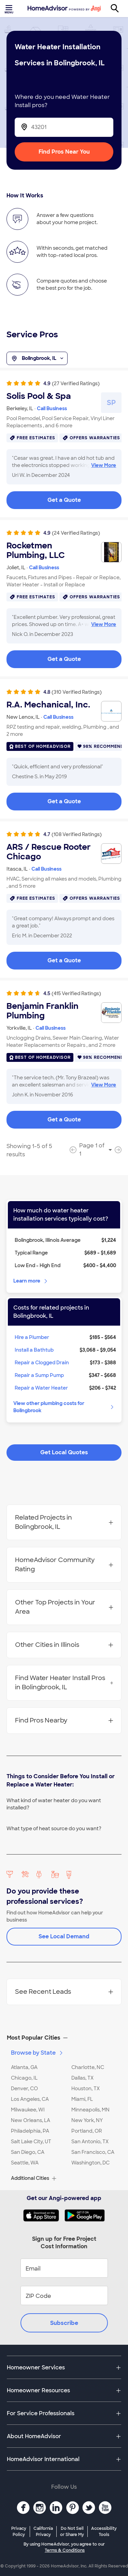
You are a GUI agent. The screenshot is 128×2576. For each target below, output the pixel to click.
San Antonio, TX (90, 2141)
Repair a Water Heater (41, 1388)
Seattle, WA (25, 2163)
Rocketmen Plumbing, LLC (35, 550)
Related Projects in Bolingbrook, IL (64, 1522)
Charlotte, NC (87, 2067)
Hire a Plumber (32, 1337)
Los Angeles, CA (30, 2099)
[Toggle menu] (9, 8)
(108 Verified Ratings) (77, 834)
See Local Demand (64, 1936)
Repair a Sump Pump (39, 1375)
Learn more (30, 1281)
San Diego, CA (27, 2152)
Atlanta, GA (24, 2067)
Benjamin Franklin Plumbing (42, 1010)
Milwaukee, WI (28, 2110)
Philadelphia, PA (30, 2131)
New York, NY (87, 2120)
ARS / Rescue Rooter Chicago (48, 851)
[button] (64, 2038)
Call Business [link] (52, 408)
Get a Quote (64, 500)
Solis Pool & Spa (38, 396)
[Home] (64, 8)
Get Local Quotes (64, 1452)
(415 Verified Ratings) (76, 993)
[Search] (118, 8)
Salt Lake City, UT (31, 2141)
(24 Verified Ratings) (76, 533)
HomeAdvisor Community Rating (64, 1564)
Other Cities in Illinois (64, 1645)
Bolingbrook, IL (37, 358)
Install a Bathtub (34, 1350)
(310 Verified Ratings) (77, 692)
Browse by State (37, 2052)
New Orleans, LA (30, 2120)
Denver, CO (24, 2088)
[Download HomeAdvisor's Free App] (44, 2215)
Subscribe (64, 2323)
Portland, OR (86, 2131)
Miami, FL (82, 2099)
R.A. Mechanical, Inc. (48, 705)
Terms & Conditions (65, 2550)
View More (103, 465)
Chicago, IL (24, 2078)
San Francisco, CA (92, 2152)
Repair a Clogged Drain (42, 1362)
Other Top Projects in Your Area (64, 1607)
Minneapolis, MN (90, 2110)
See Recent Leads (64, 1992)
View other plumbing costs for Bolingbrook (64, 1407)
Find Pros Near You (64, 151)
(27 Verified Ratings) (76, 383)
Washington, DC (90, 2163)
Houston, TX (85, 2088)
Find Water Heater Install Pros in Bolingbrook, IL (64, 1682)
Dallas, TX (82, 2078)
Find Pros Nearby (64, 1720)
